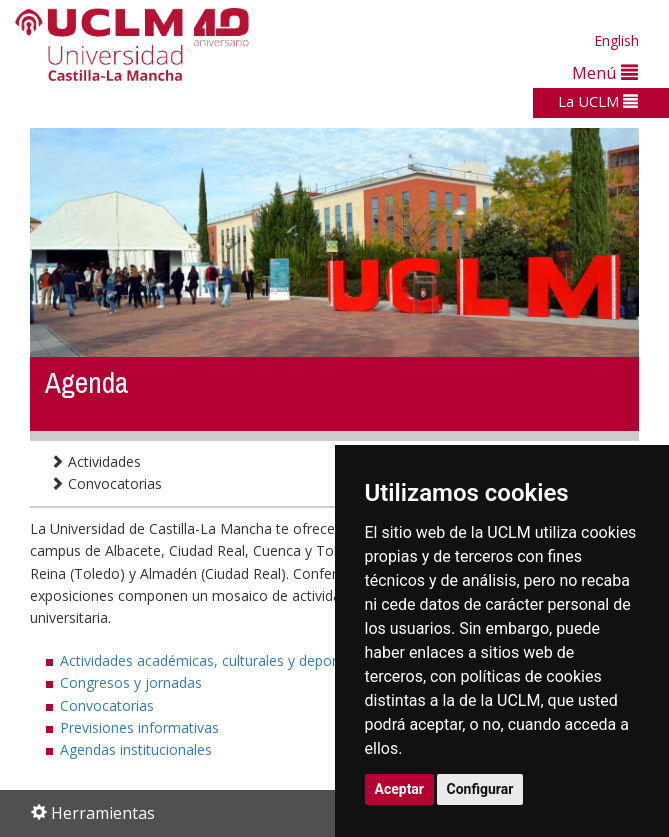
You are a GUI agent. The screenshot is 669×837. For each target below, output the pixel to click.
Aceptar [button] (400, 789)
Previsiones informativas (139, 727)
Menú (605, 72)
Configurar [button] (480, 789)
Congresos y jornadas (131, 682)
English (616, 40)
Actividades (95, 461)
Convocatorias (106, 483)
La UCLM (598, 101)
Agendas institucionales (136, 749)
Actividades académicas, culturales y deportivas (213, 660)
